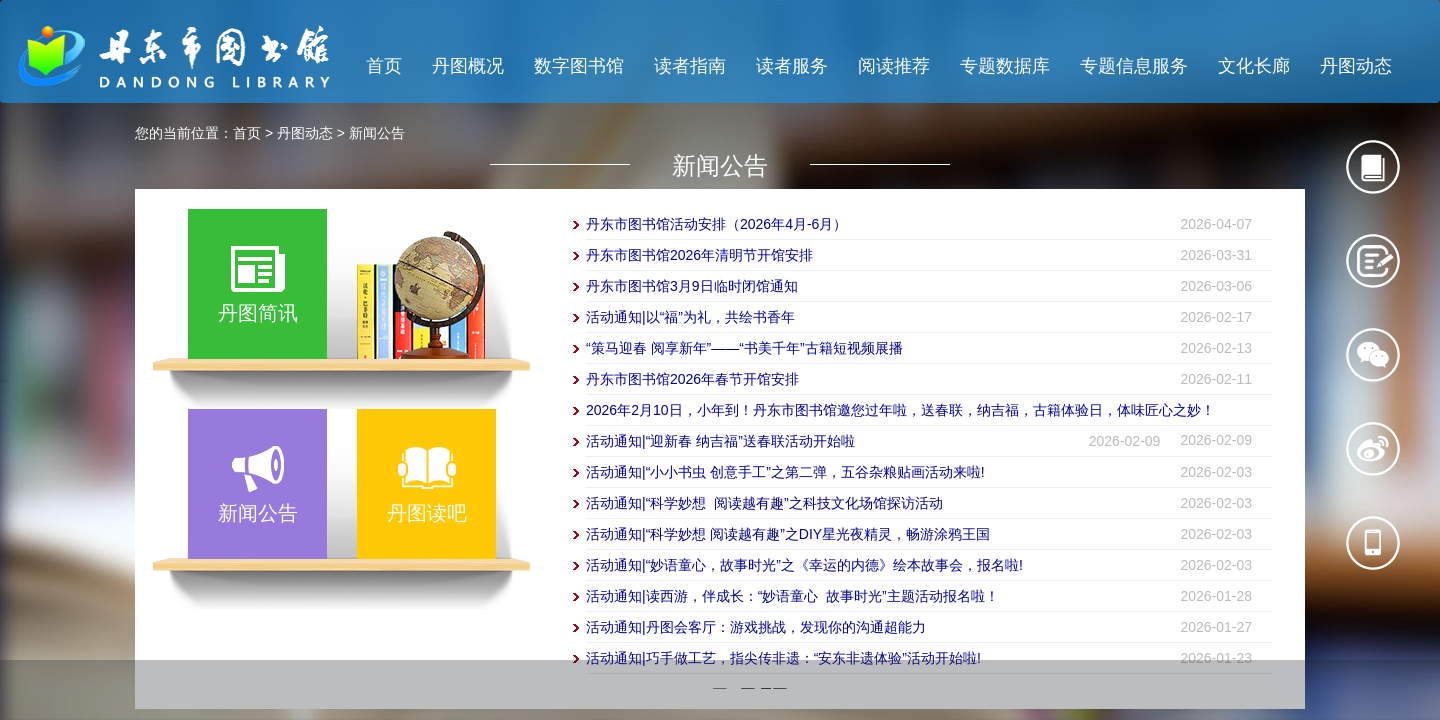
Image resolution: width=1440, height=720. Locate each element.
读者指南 (690, 66)
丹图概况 (468, 66)
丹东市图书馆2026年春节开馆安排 (692, 379)
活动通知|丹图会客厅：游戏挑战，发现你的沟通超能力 (756, 627)
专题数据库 (1005, 66)
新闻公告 (377, 133)
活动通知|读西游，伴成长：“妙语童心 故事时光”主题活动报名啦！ (792, 596)
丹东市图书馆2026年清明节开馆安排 (699, 255)
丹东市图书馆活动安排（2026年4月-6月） (716, 224)
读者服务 (792, 66)
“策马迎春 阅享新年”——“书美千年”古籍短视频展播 (744, 348)
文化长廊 (1254, 66)
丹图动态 (1356, 66)
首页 (384, 66)
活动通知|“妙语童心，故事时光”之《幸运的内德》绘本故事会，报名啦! (804, 565)
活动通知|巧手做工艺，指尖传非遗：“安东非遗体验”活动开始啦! (783, 658)
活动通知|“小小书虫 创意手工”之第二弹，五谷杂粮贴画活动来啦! (785, 472)
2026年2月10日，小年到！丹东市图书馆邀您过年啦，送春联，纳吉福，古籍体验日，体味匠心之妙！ (900, 410)
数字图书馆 (579, 66)
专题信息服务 (1134, 66)
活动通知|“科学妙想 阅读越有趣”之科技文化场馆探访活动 (764, 503)
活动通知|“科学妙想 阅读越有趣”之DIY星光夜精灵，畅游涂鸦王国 (788, 534)
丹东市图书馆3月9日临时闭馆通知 (692, 286)
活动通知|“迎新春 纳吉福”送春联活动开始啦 (720, 441)
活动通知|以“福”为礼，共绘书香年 (690, 317)
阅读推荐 (894, 66)
